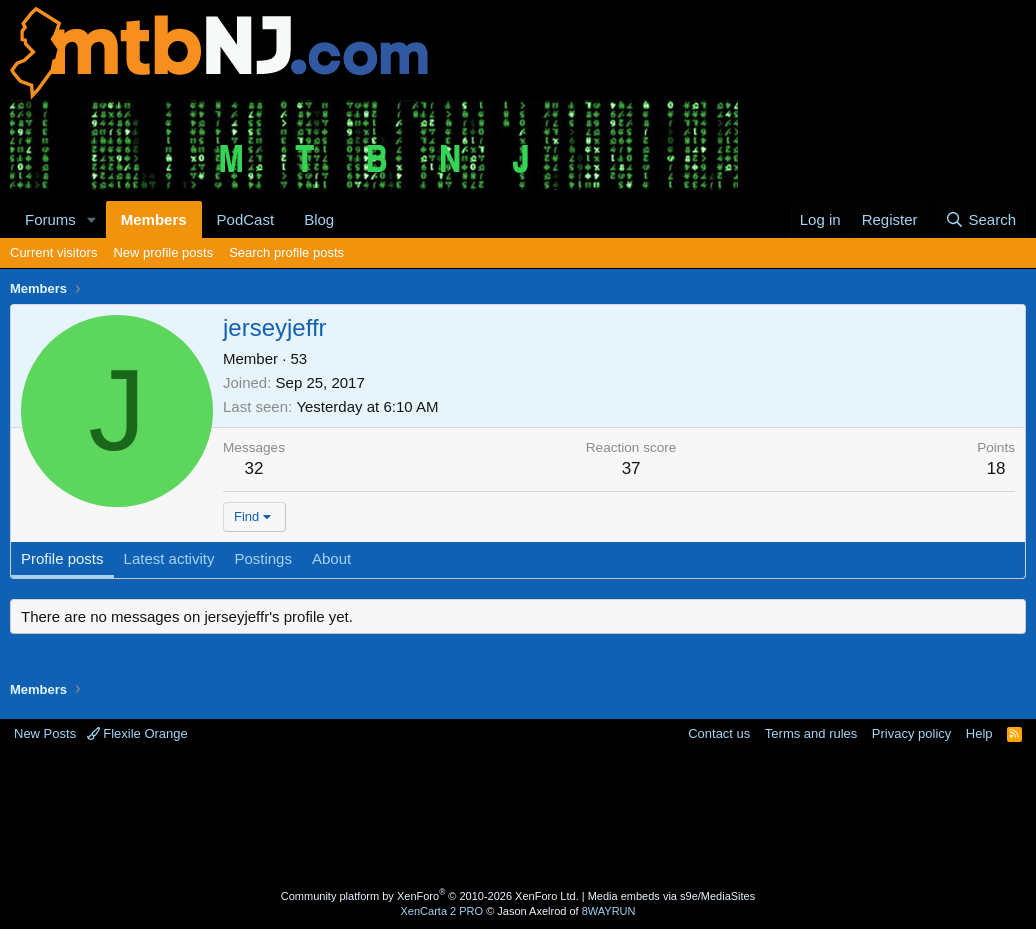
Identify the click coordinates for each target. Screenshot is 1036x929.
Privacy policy (911, 733)
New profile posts (163, 252)
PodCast (246, 219)
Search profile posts (286, 252)
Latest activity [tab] (169, 558)
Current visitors (53, 252)
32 (254, 468)
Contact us (719, 733)
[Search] (980, 219)
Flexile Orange (137, 733)
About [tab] (331, 558)
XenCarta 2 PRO (442, 911)
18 (996, 468)
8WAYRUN (609, 911)
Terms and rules (811, 733)
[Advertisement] (518, 818)
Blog (319, 219)
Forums (50, 219)
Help (979, 733)
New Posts (45, 733)
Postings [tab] (263, 558)
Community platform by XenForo (430, 896)
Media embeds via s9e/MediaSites (672, 896)
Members (154, 219)
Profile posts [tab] (62, 558)
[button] (92, 219)
